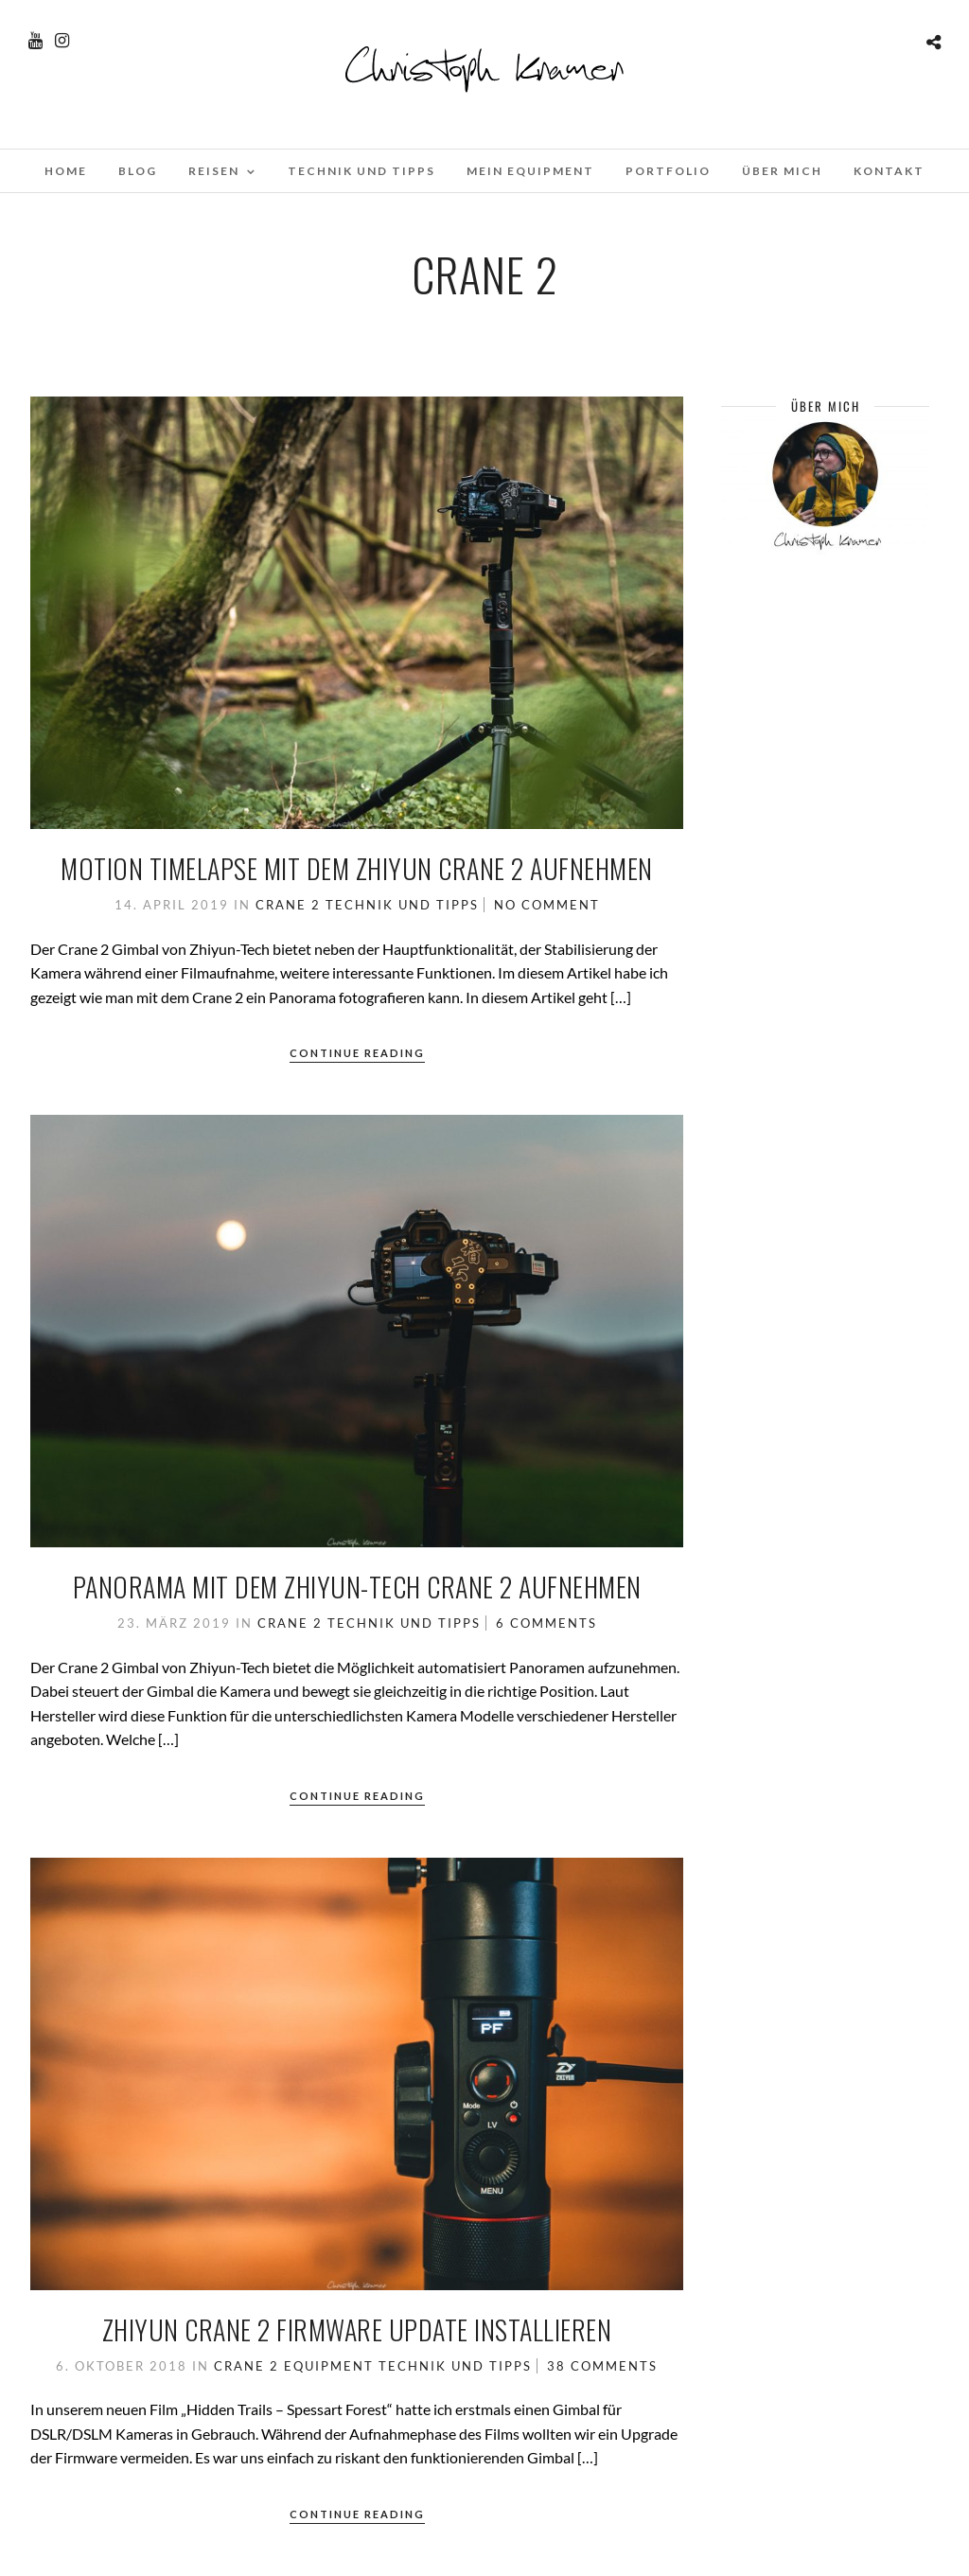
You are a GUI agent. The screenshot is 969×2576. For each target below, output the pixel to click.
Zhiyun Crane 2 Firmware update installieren (357, 2329)
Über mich (782, 171)
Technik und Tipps (361, 171)
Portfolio (668, 171)
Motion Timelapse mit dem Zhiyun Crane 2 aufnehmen (357, 868)
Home (65, 171)
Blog (137, 171)
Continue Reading (357, 1053)
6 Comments (546, 1623)
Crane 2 (288, 904)
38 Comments (602, 2365)
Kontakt (889, 171)
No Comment (547, 904)
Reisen (213, 171)
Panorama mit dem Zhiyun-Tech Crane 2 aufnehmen (357, 1586)
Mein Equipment (530, 171)
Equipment (329, 2365)
